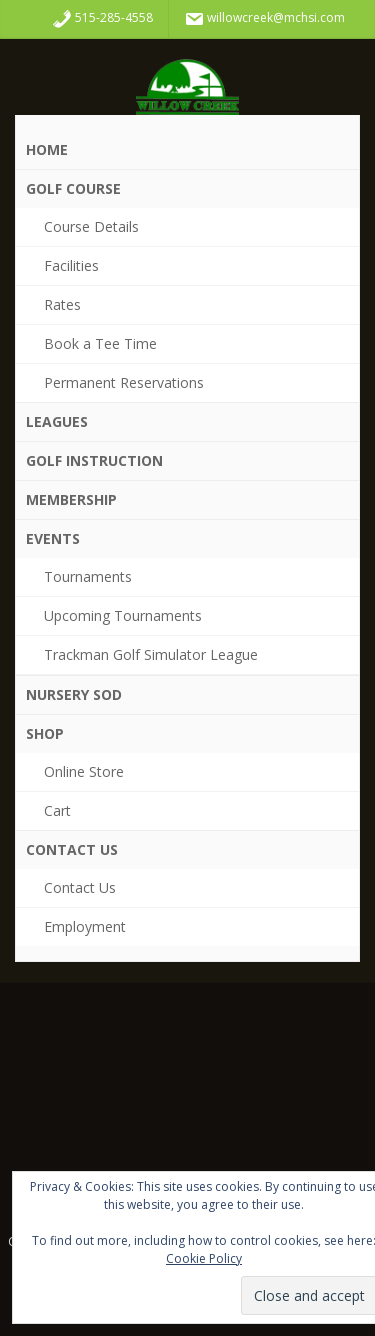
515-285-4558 (102, 19)
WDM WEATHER (187, 1088)
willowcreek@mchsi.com (264, 19)
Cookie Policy (204, 1258)
